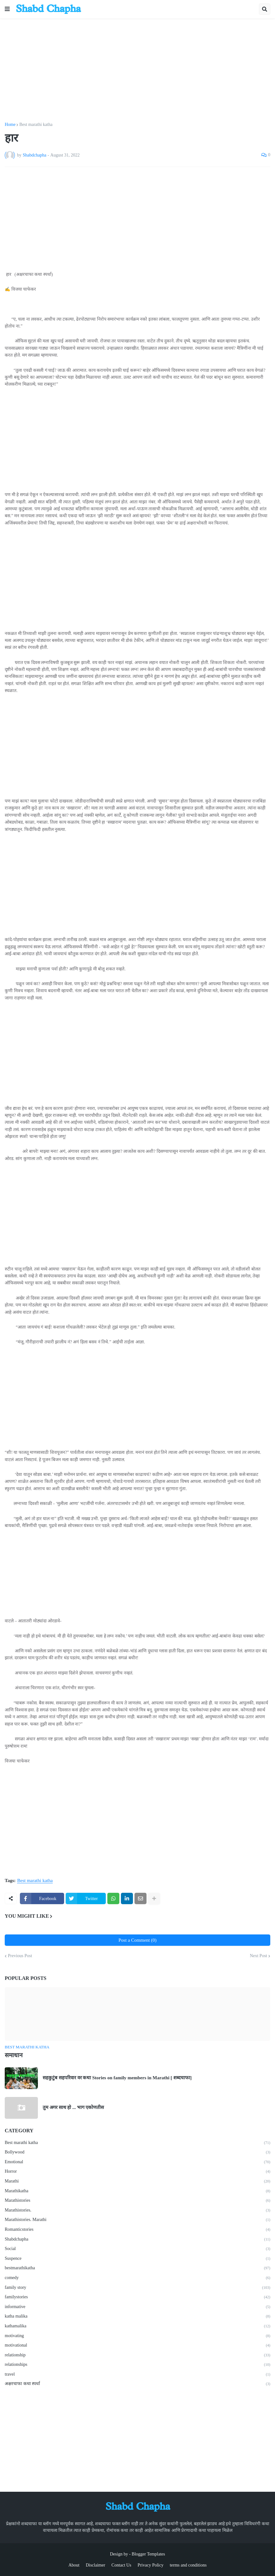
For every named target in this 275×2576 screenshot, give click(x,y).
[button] (7, 9)
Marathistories (137, 2201)
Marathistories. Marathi (137, 2220)
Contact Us (121, 2565)
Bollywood (137, 2152)
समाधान (14, 2055)
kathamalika (137, 2326)
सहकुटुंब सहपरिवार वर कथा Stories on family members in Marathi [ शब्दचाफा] (117, 2077)
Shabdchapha (137, 2239)
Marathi (137, 2181)
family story (137, 2288)
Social (137, 2249)
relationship (137, 2355)
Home (10, 124)
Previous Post (20, 1956)
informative (137, 2307)
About (74, 2565)
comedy (137, 2278)
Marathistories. (137, 2210)
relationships (137, 2365)
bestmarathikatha (137, 2268)
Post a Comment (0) (137, 1940)
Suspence (137, 2259)
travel (137, 2375)
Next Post (258, 1956)
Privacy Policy (151, 2565)
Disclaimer (95, 2565)
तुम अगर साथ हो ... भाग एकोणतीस (73, 2107)
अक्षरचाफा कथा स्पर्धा (137, 2384)
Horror (137, 2172)
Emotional (137, 2162)
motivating (137, 2336)
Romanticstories (137, 2230)
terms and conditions (188, 2565)
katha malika (137, 2316)
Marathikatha (137, 2191)
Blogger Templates (148, 2554)
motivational (137, 2345)
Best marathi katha (35, 124)
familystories (137, 2297)
